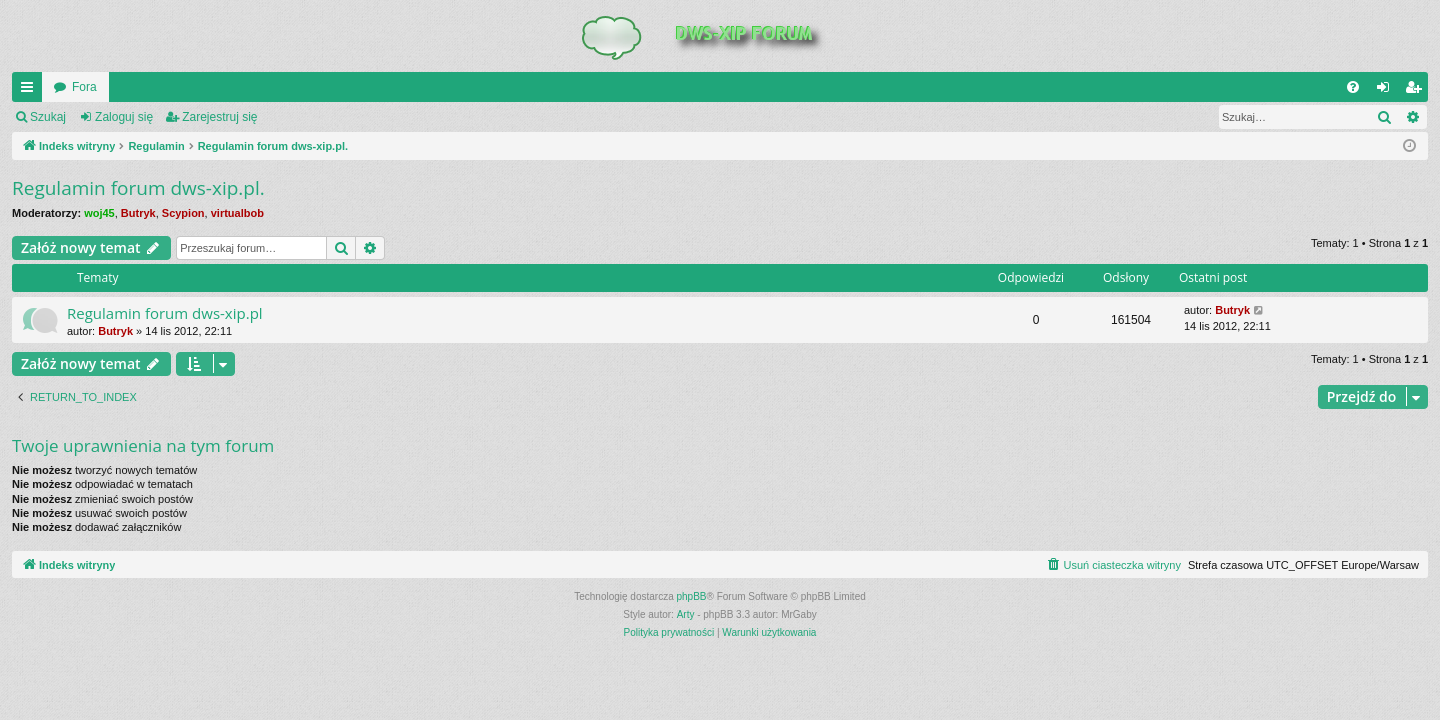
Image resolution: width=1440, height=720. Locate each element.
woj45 (99, 213)
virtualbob (237, 213)
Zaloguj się (124, 117)
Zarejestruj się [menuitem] (1417, 91)
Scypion (183, 213)
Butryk (138, 213)
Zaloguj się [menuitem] (1387, 91)
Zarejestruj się (219, 117)
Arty (686, 614)
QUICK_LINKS (31, 91)
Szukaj (48, 117)
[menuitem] (1353, 87)
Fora (84, 87)
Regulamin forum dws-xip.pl (165, 313)
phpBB (692, 596)
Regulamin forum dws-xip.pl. (138, 188)
